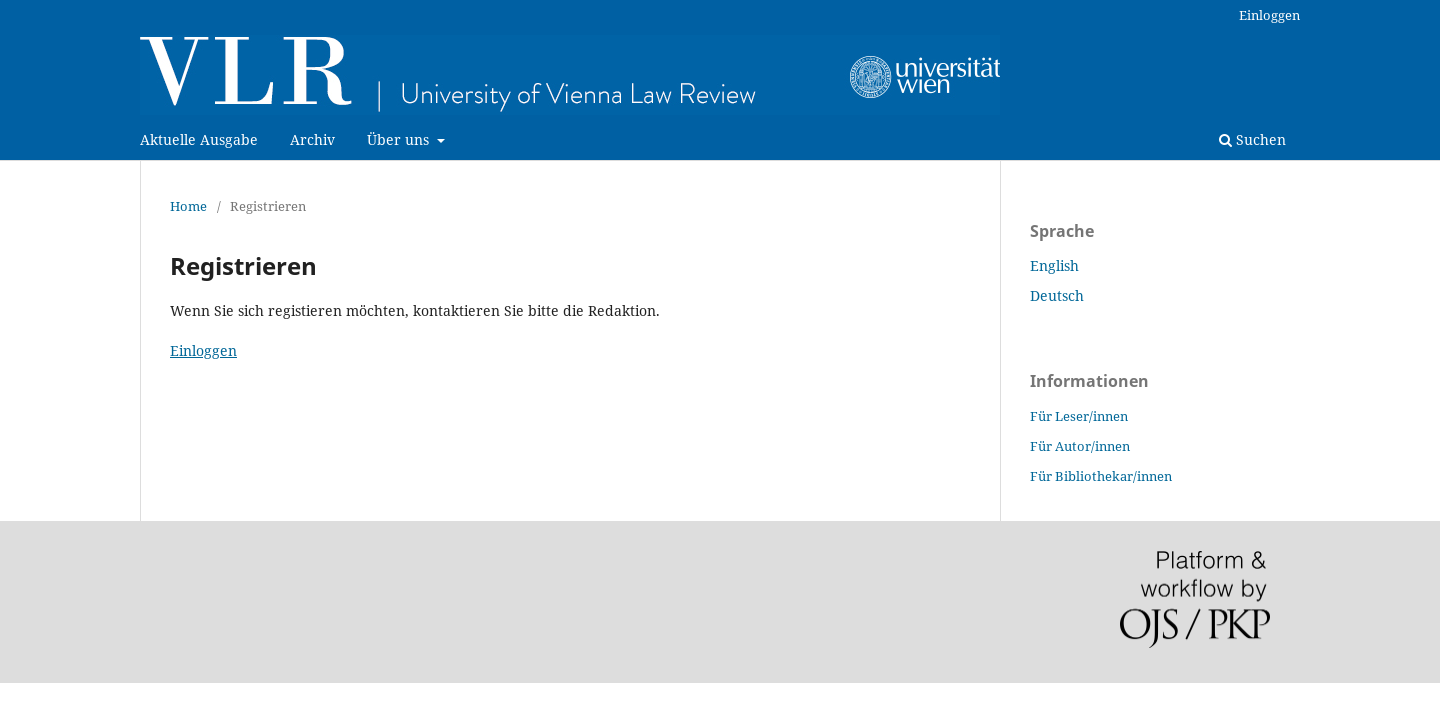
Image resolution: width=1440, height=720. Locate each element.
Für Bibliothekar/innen (1101, 476)
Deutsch (1057, 295)
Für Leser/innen (1079, 416)
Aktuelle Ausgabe (199, 139)
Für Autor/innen (1080, 446)
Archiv (312, 139)
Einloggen (1269, 15)
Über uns (400, 139)
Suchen (1252, 139)
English (1054, 265)
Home (188, 206)
